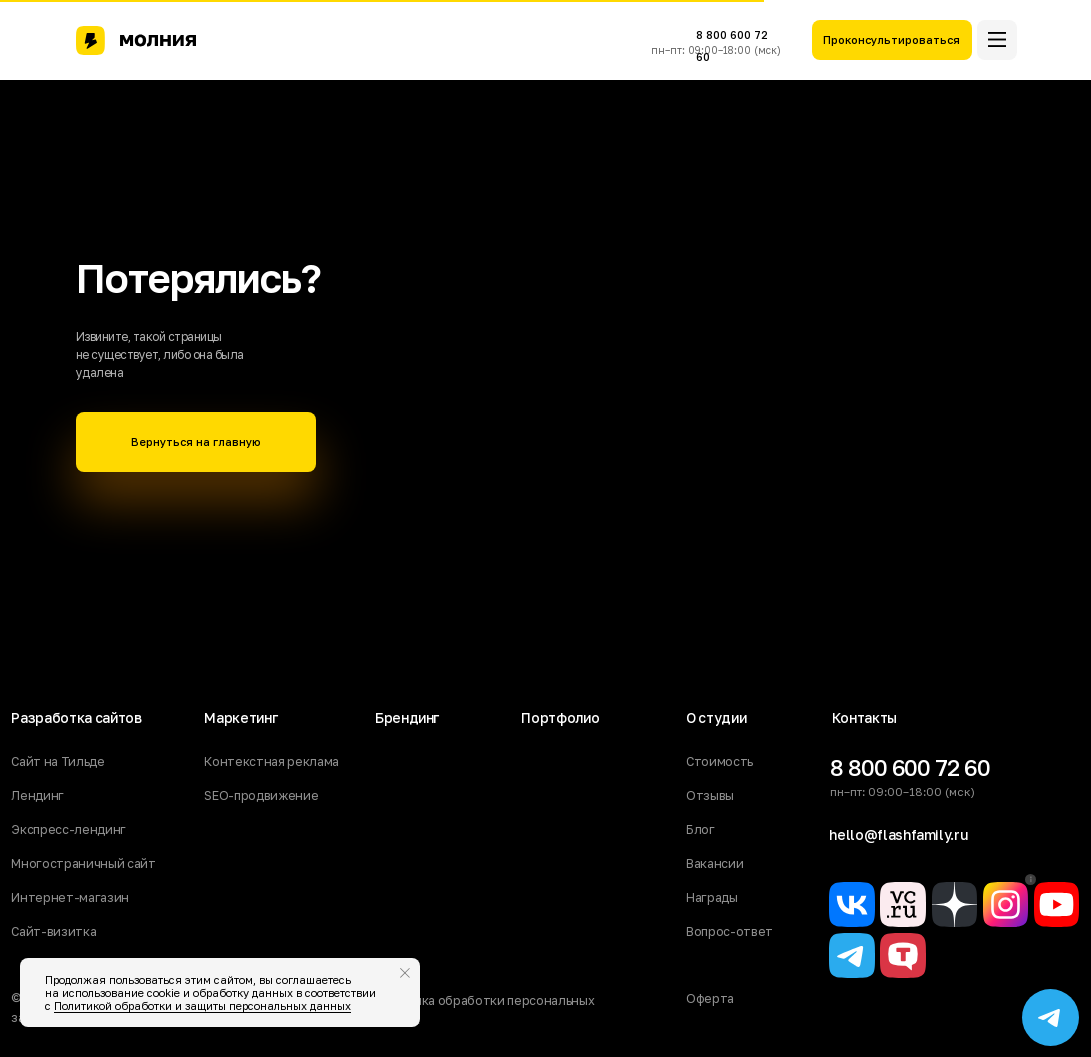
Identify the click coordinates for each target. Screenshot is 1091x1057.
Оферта (710, 998)
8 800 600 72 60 (909, 767)
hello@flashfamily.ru (898, 835)
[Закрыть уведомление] (405, 973)
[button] (892, 40)
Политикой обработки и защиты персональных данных (202, 1005)
